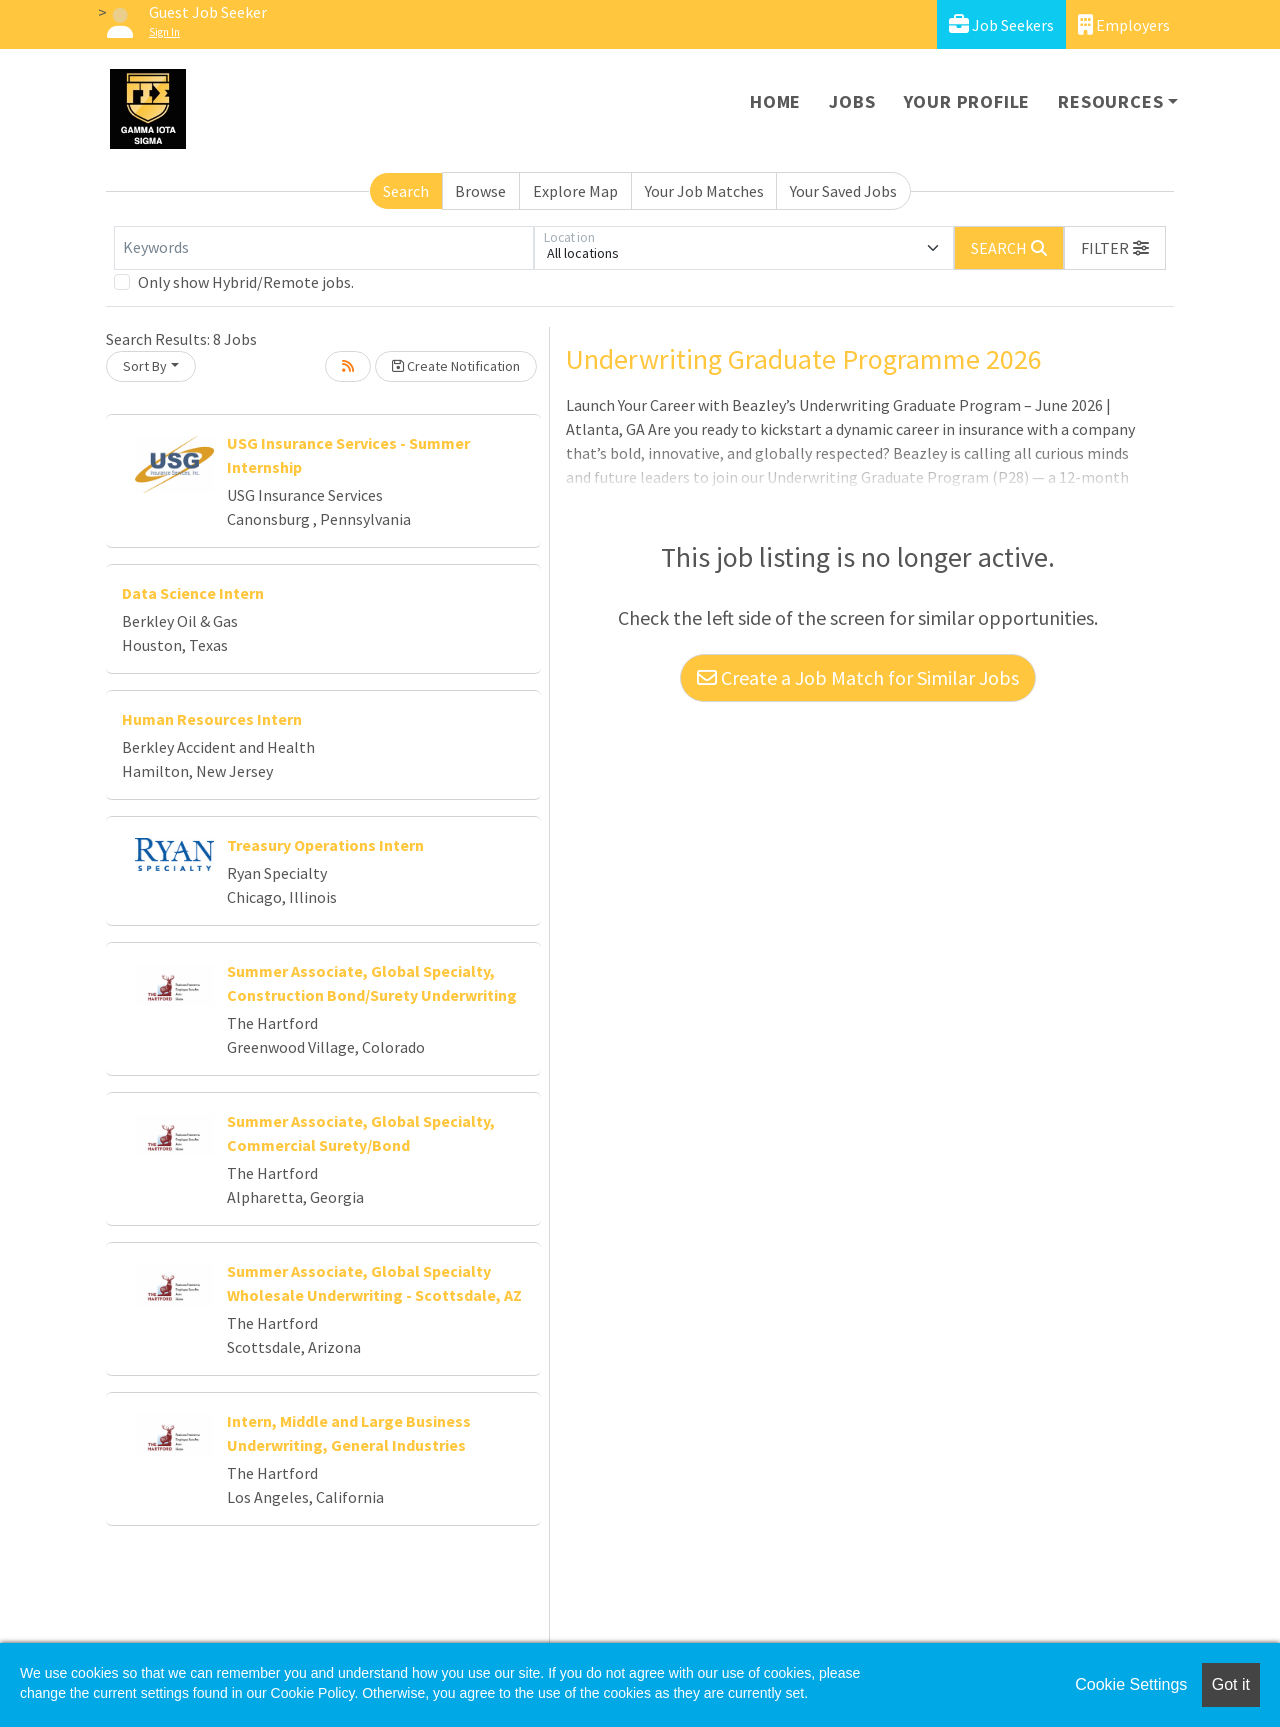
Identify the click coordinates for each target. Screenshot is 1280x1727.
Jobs (852, 101)
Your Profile (967, 101)
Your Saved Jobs (843, 191)
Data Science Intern (193, 593)
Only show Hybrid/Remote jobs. (246, 282)
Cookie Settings (1131, 1684)
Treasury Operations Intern (325, 845)
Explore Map (575, 191)
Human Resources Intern (212, 719)
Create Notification (456, 366)
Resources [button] (1110, 101)
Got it (1231, 1684)
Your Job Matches (704, 191)
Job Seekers (1001, 24)
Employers (1124, 24)
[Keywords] (324, 248)
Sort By (145, 366)
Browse (480, 191)
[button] (1115, 248)
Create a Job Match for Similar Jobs (858, 677)
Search (406, 191)
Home (775, 101)
